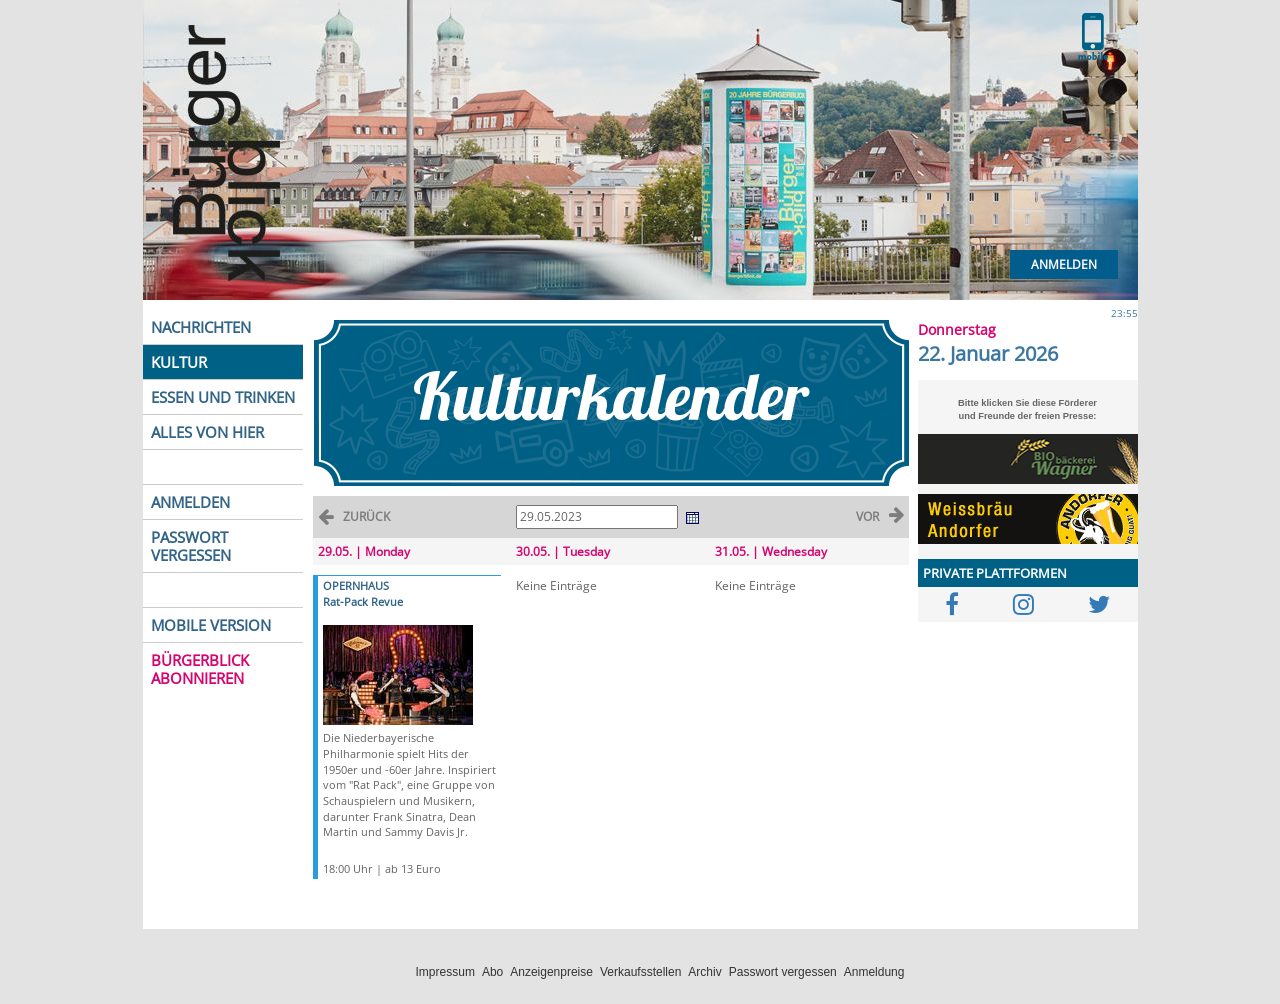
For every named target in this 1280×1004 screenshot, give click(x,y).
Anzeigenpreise (551, 972)
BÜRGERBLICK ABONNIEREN (200, 669)
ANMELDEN (190, 502)
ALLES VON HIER (207, 432)
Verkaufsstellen (640, 972)
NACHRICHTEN (201, 327)
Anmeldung (874, 972)
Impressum (445, 972)
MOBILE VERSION (211, 625)
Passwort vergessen (783, 972)
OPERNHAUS (356, 585)
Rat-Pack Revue (363, 601)
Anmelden (1064, 264)
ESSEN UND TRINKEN (223, 397)
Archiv (704, 972)
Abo (492, 972)
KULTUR (179, 362)
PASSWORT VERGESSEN (191, 546)
